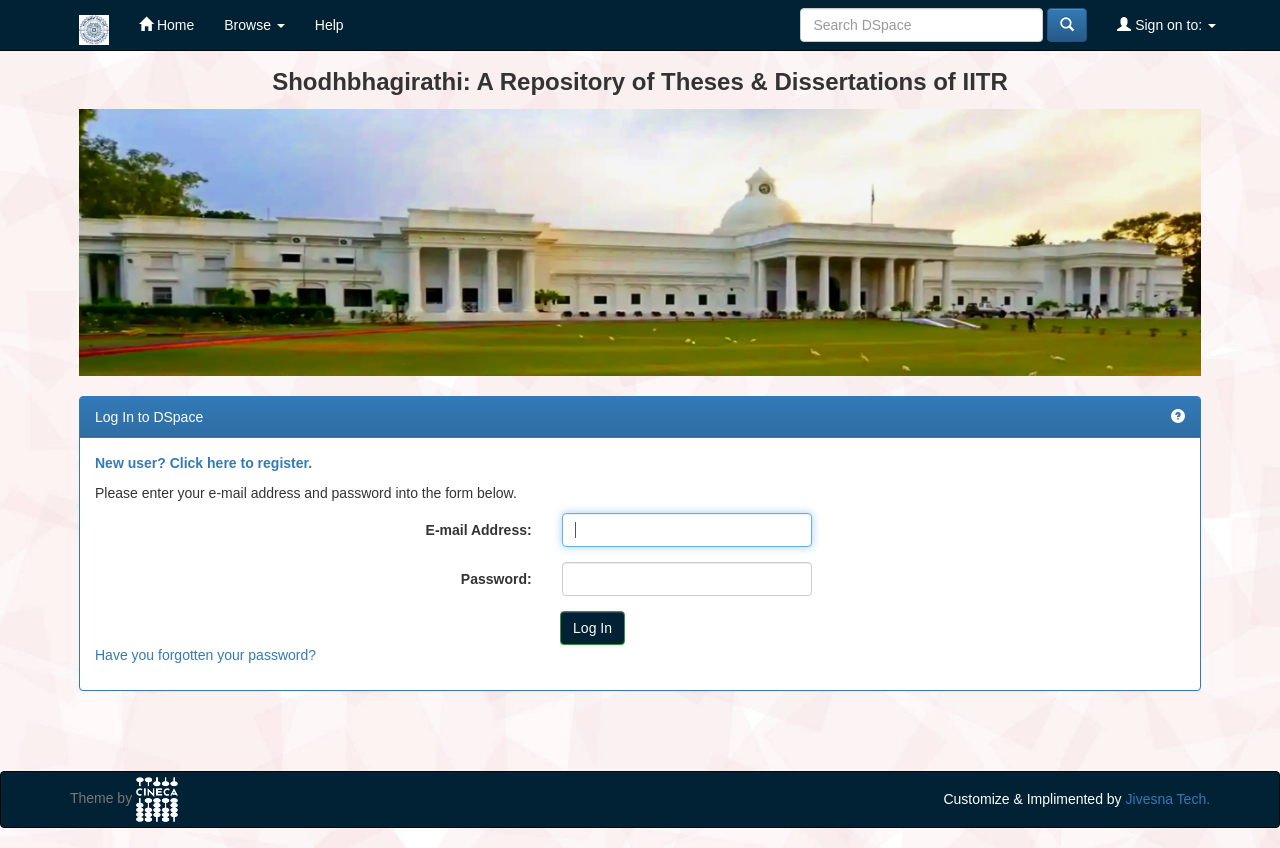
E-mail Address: (479, 530)
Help (329, 25)
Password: (496, 579)
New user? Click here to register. (203, 463)
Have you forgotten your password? (205, 655)
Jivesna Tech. (1168, 799)
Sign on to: (1166, 24)
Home (166, 24)
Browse (254, 25)
